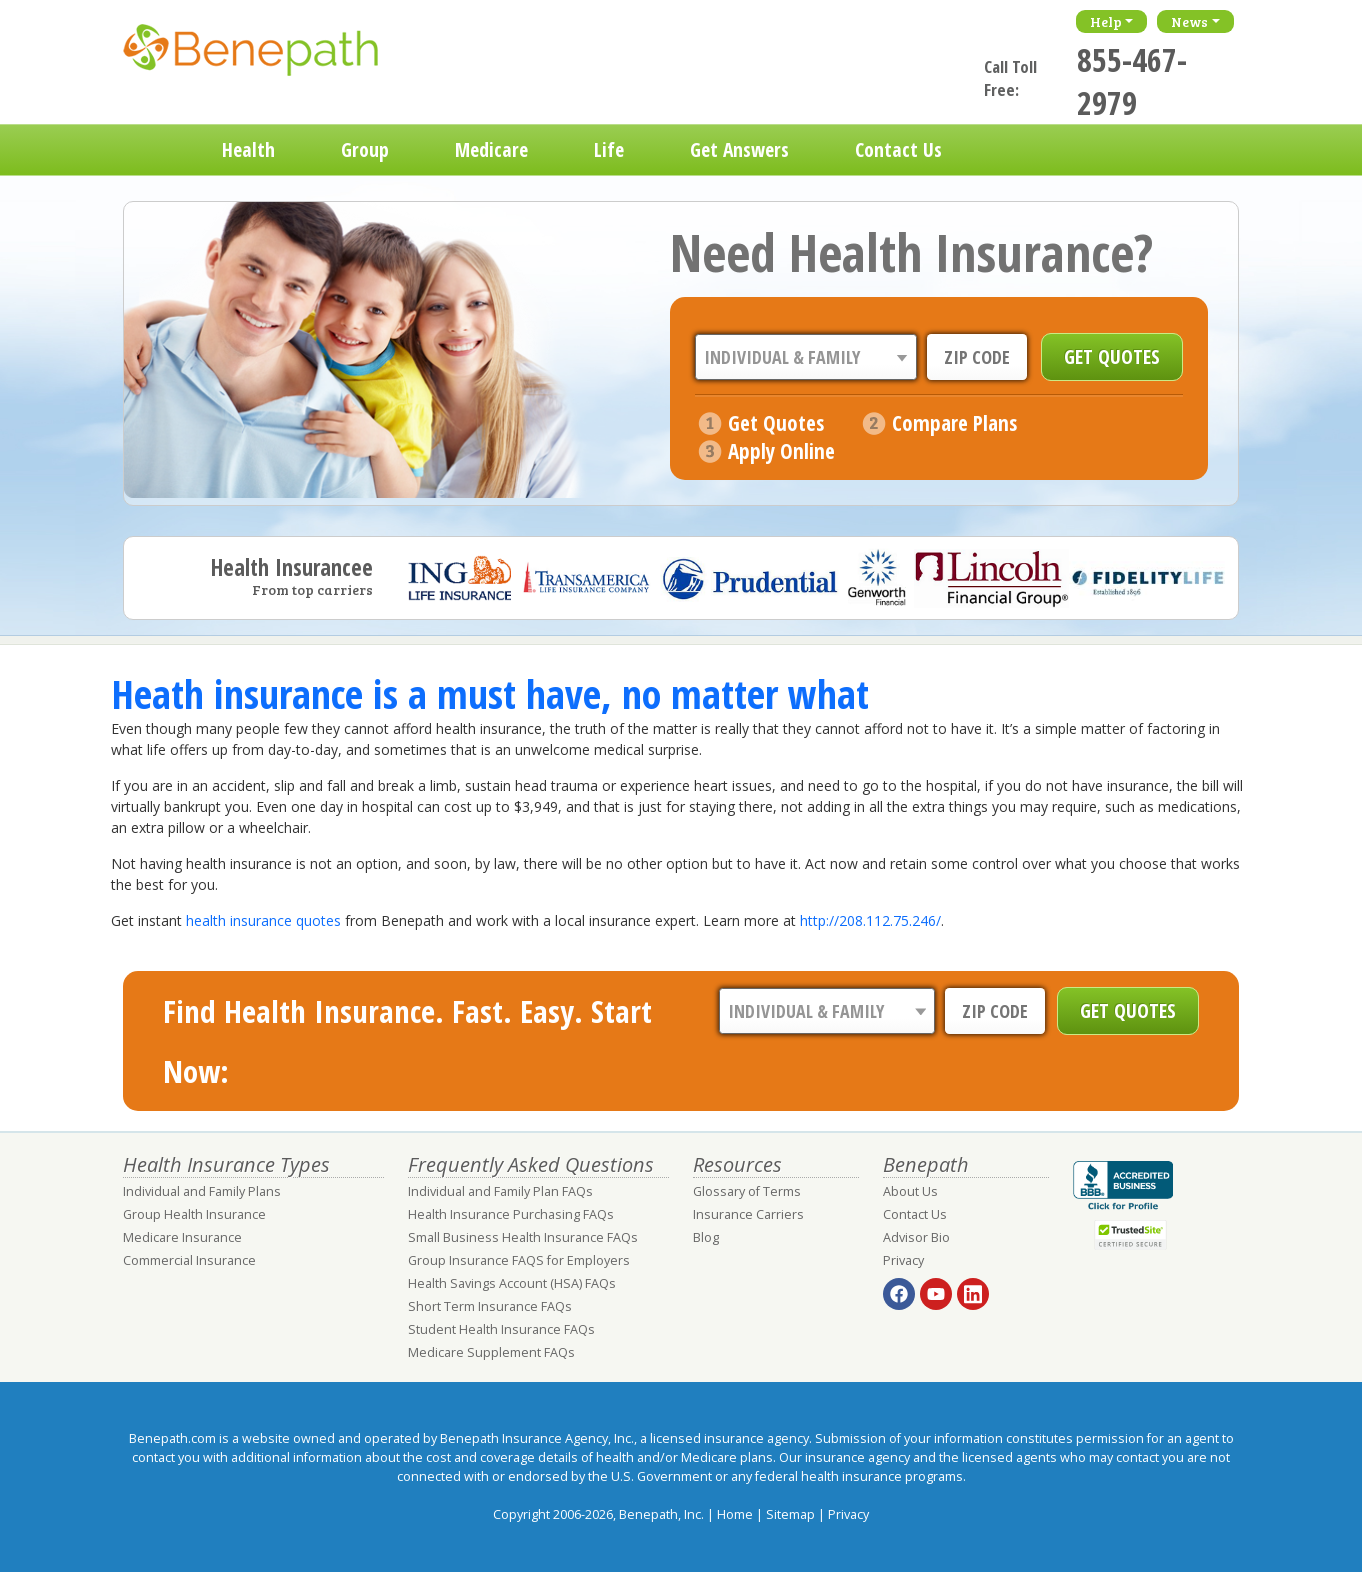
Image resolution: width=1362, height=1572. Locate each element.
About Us (910, 1191)
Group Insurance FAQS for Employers (519, 1260)
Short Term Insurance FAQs (490, 1306)
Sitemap (790, 1514)
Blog (706, 1237)
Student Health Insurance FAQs (501, 1329)
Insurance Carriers (748, 1214)
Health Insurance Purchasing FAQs (511, 1214)
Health (248, 149)
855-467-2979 (1132, 81)
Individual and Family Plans (202, 1191)
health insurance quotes (263, 920)
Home (156, 150)
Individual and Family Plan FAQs (500, 1191)
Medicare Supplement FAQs (491, 1352)
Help (1106, 21)
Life (609, 149)
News (1189, 21)
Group (365, 149)
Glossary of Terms (747, 1191)
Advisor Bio (916, 1237)
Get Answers (739, 149)
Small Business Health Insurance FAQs (523, 1237)
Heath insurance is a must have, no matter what (490, 693)
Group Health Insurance (194, 1214)
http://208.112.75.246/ (870, 920)
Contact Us (898, 149)
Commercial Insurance (189, 1260)
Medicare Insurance (182, 1237)
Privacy (903, 1260)
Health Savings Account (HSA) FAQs (512, 1283)
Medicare (491, 149)
